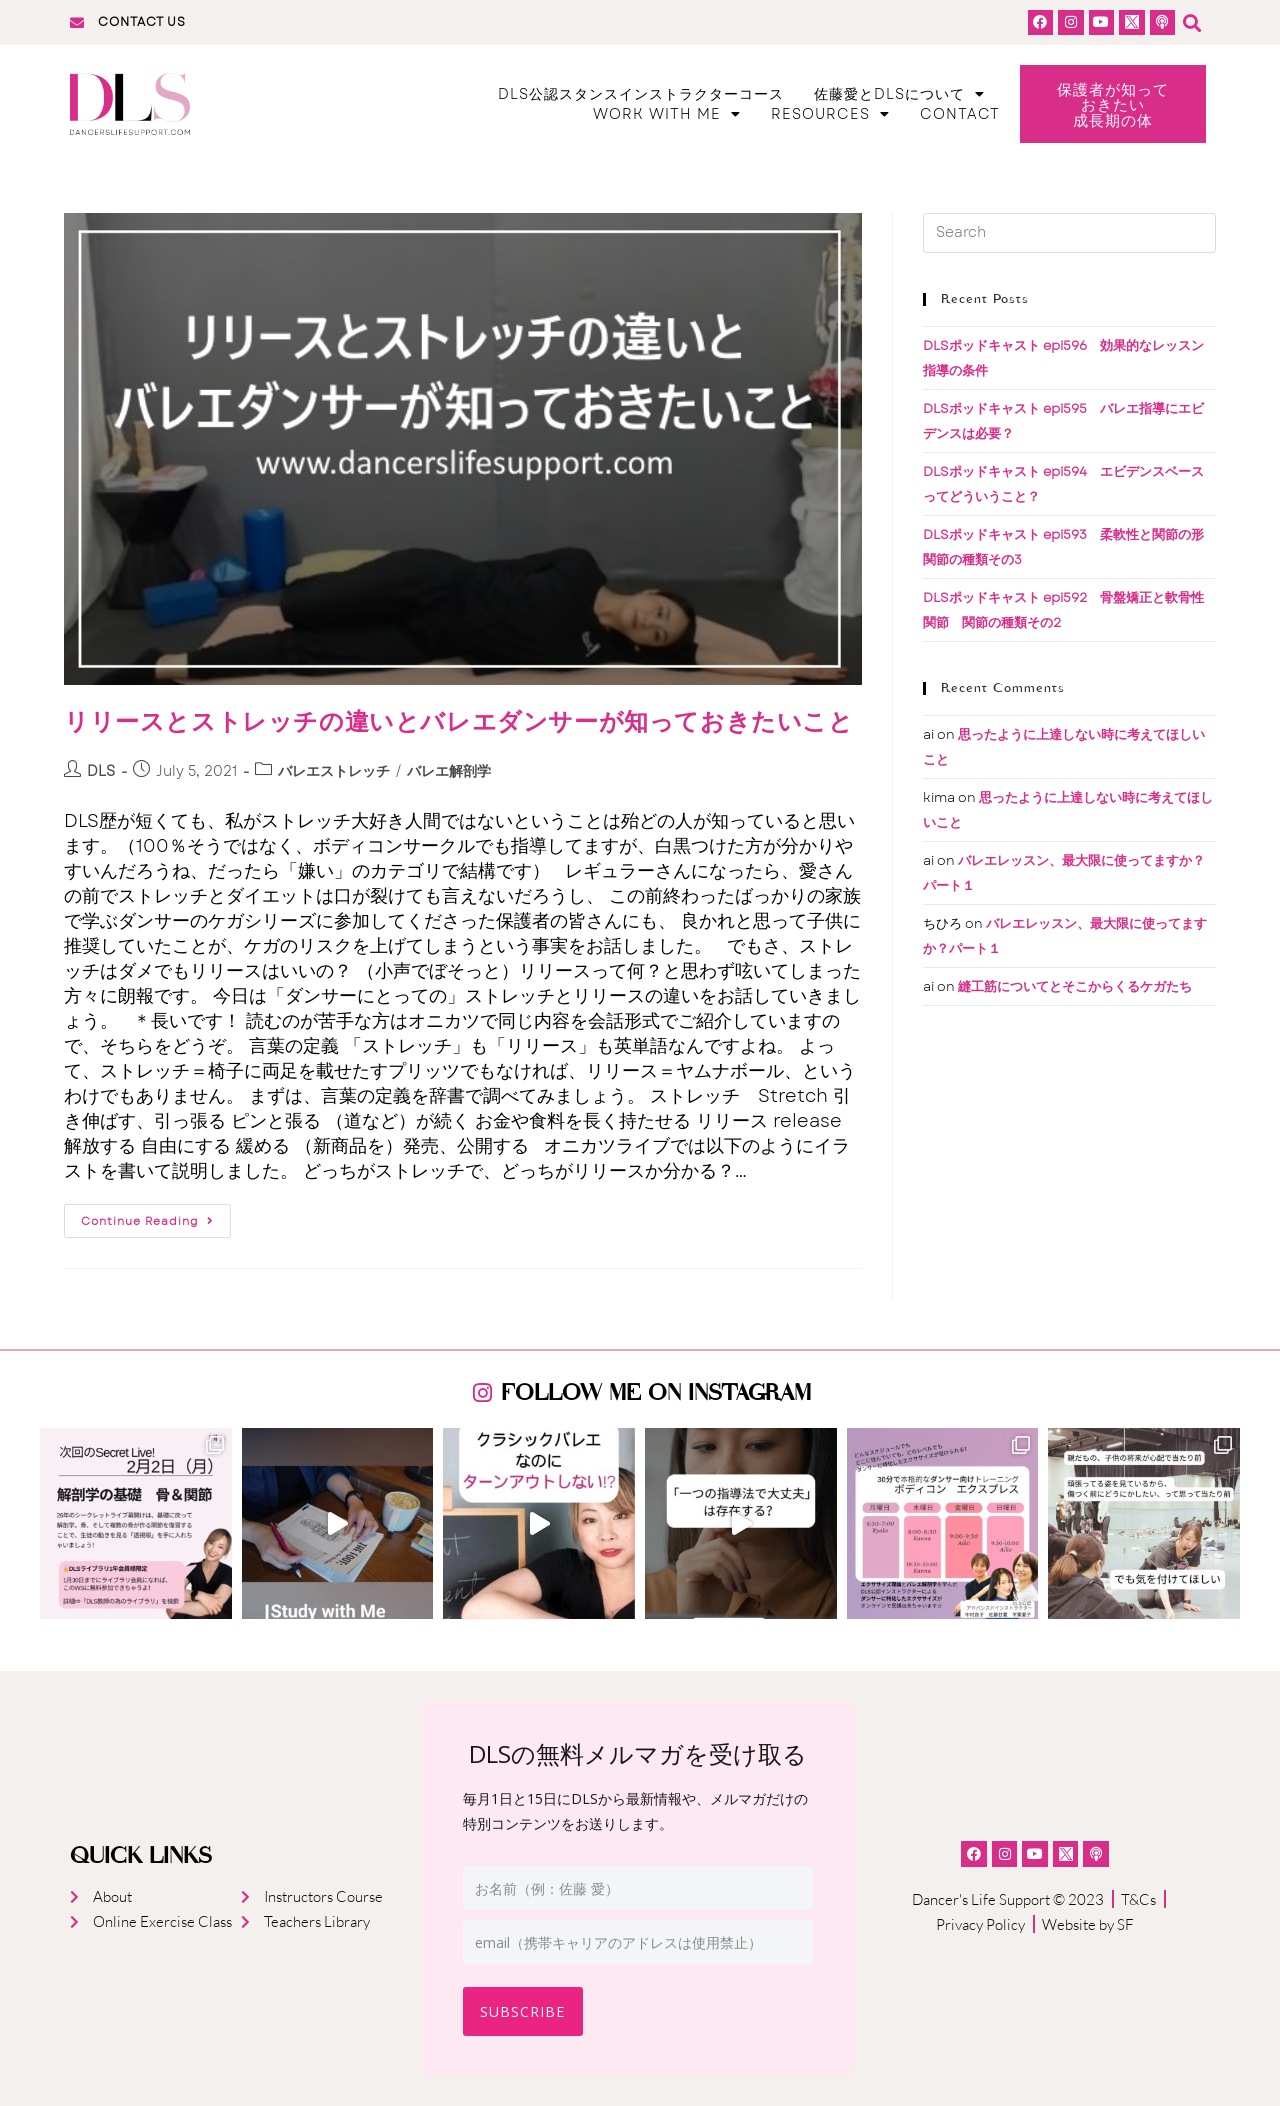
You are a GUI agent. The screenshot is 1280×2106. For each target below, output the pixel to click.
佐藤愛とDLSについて (899, 95)
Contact (960, 115)
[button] (1190, 22)
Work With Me (667, 115)
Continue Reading (147, 1218)
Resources (830, 115)
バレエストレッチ (334, 773)
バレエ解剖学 (449, 773)
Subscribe (525, 2011)
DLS (101, 773)
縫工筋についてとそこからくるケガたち (1075, 988)
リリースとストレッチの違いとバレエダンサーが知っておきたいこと (459, 723)
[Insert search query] (1069, 235)
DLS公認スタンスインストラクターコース (641, 95)
